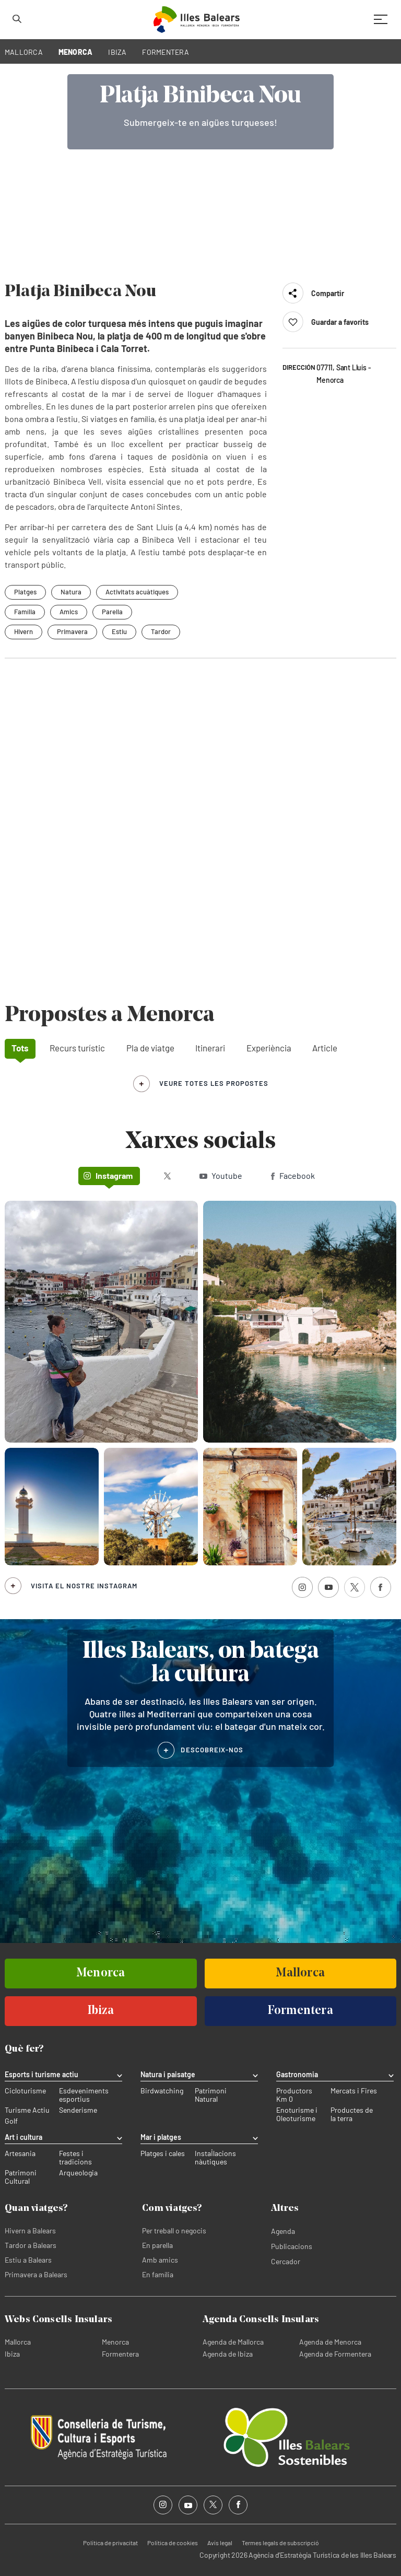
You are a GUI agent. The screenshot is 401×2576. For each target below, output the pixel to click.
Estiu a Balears (28, 2259)
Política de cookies (172, 2542)
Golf (11, 2121)
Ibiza (12, 2353)
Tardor (161, 631)
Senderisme (78, 2110)
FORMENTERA (165, 52)
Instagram (108, 1175)
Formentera (120, 2353)
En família (157, 2274)
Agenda (283, 2231)
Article (324, 1048)
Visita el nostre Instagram (84, 1586)
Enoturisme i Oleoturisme (296, 2114)
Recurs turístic (77, 1048)
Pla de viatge (150, 1048)
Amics (69, 611)
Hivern (23, 631)
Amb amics (160, 2259)
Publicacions (291, 2246)
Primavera (72, 631)
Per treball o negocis (174, 2230)
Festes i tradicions (75, 2157)
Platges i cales (162, 2153)
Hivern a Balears (30, 2230)
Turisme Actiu (27, 2110)
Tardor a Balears (30, 2245)
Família (25, 611)
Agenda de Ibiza (228, 2353)
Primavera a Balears (36, 2274)
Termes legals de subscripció (280, 2542)
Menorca (115, 2341)
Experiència (268, 1048)
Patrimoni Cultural (21, 2177)
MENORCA (75, 52)
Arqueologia (78, 2173)
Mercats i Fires (354, 2091)
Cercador (285, 2261)
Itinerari (210, 1048)
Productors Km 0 (294, 2095)
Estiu (119, 631)
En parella (157, 2245)
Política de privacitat (110, 2542)
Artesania (20, 2153)
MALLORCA (24, 52)
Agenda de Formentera (335, 2353)
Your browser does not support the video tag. (200, 164)
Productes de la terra (352, 2114)
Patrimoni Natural (211, 2095)
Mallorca (18, 2341)
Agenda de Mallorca (233, 2341)
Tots (20, 1048)
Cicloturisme (25, 2091)
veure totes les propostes (213, 1083)
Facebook (293, 1175)
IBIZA (117, 52)
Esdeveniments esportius (84, 2095)
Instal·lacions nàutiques (215, 2157)
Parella (112, 611)
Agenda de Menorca (330, 2341)
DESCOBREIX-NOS (212, 1750)
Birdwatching (161, 2091)
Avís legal (219, 2542)
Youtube (220, 1175)
